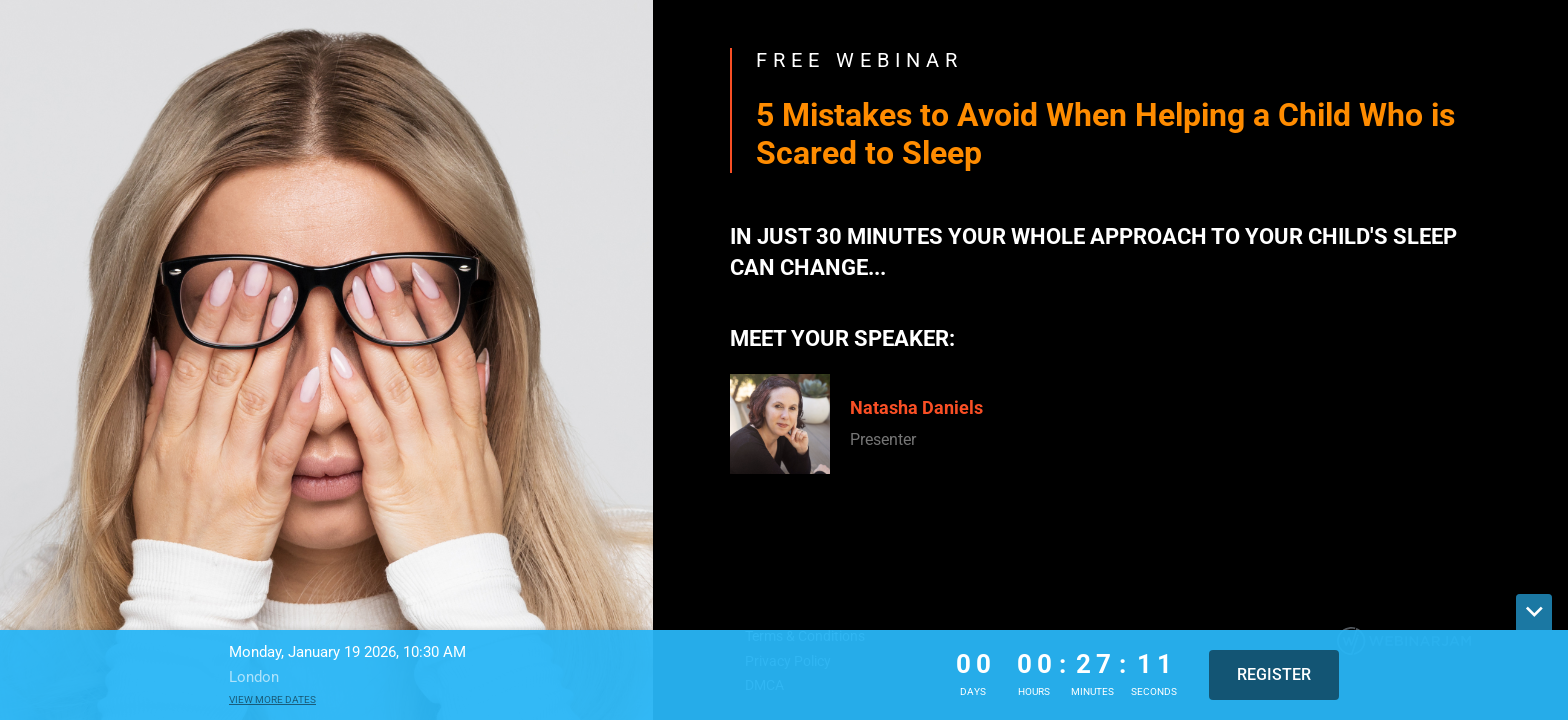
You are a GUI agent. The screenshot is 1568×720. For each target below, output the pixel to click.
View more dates (272, 699)
